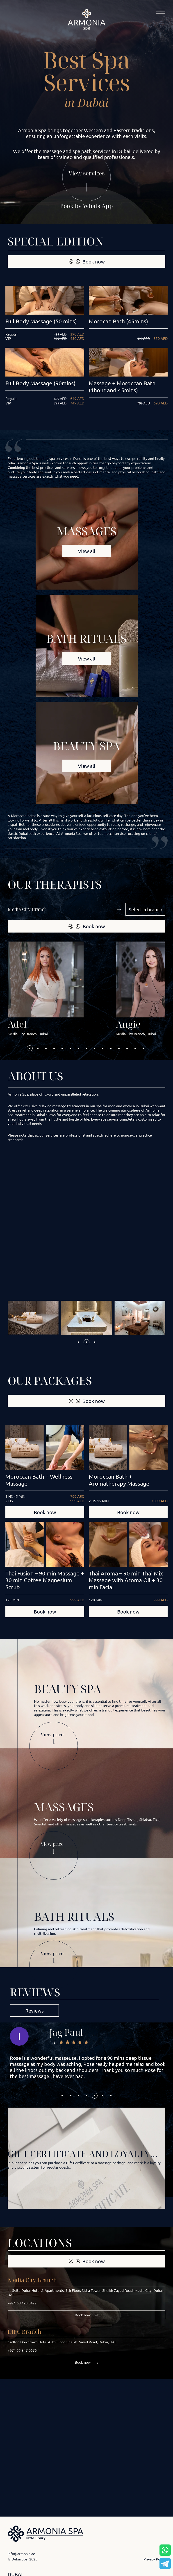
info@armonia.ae (21, 2553)
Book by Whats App (86, 205)
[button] (30, 1048)
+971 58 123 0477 (22, 2303)
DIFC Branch (24, 2331)
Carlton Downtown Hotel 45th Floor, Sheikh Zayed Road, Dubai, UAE (62, 2342)
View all (86, 551)
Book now (86, 261)
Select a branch (145, 909)
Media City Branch (32, 2280)
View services (86, 173)
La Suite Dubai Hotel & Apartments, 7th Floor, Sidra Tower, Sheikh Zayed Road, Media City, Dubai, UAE (86, 2292)
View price (53, 1738)
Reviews (34, 2010)
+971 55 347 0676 (22, 2350)
